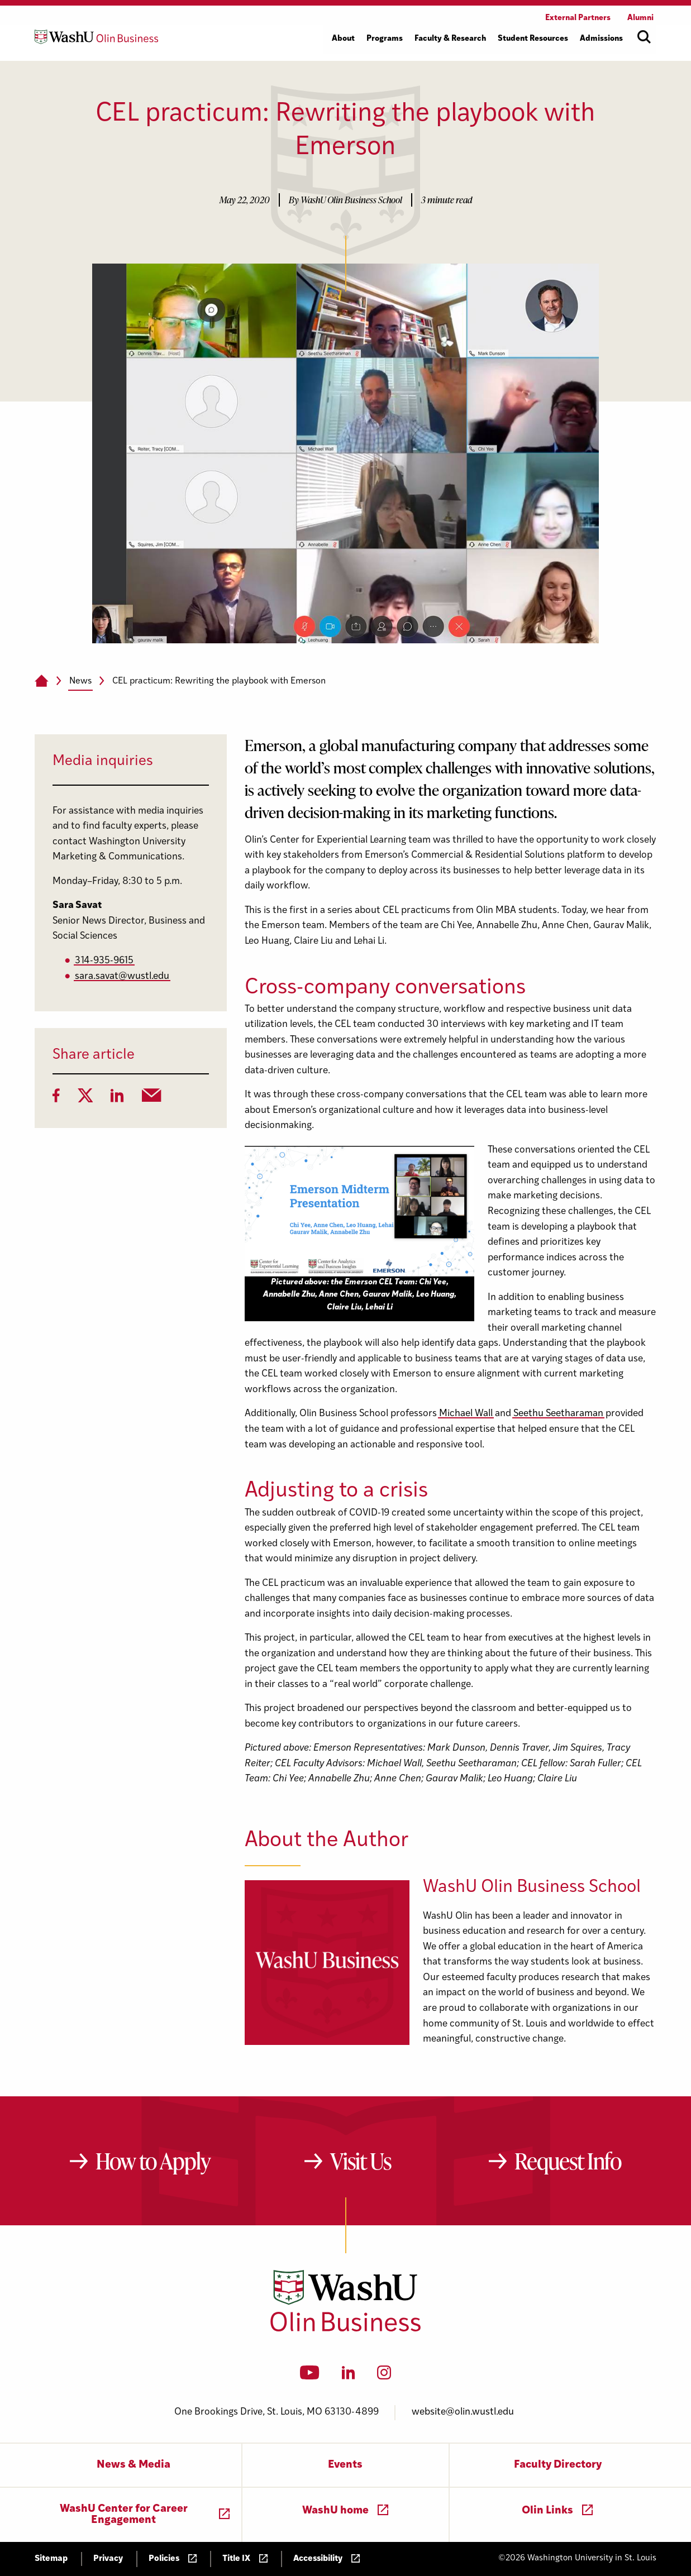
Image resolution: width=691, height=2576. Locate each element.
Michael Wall (466, 1413)
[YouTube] (310, 2376)
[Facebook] (56, 1099)
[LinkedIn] (117, 1099)
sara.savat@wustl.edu (122, 976)
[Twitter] (85, 1099)
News (80, 681)
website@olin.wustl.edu (463, 2412)
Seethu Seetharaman (558, 1413)
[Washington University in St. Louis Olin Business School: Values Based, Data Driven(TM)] (345, 2329)
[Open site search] (644, 37)
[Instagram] (384, 2376)
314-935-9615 (104, 961)
